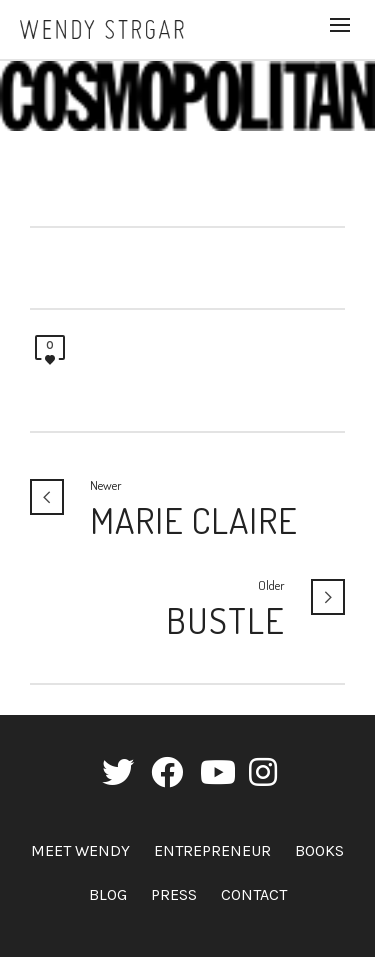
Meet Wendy (80, 850)
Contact (254, 894)
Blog (108, 894)
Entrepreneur (212, 850)
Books (319, 850)
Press (174, 894)
